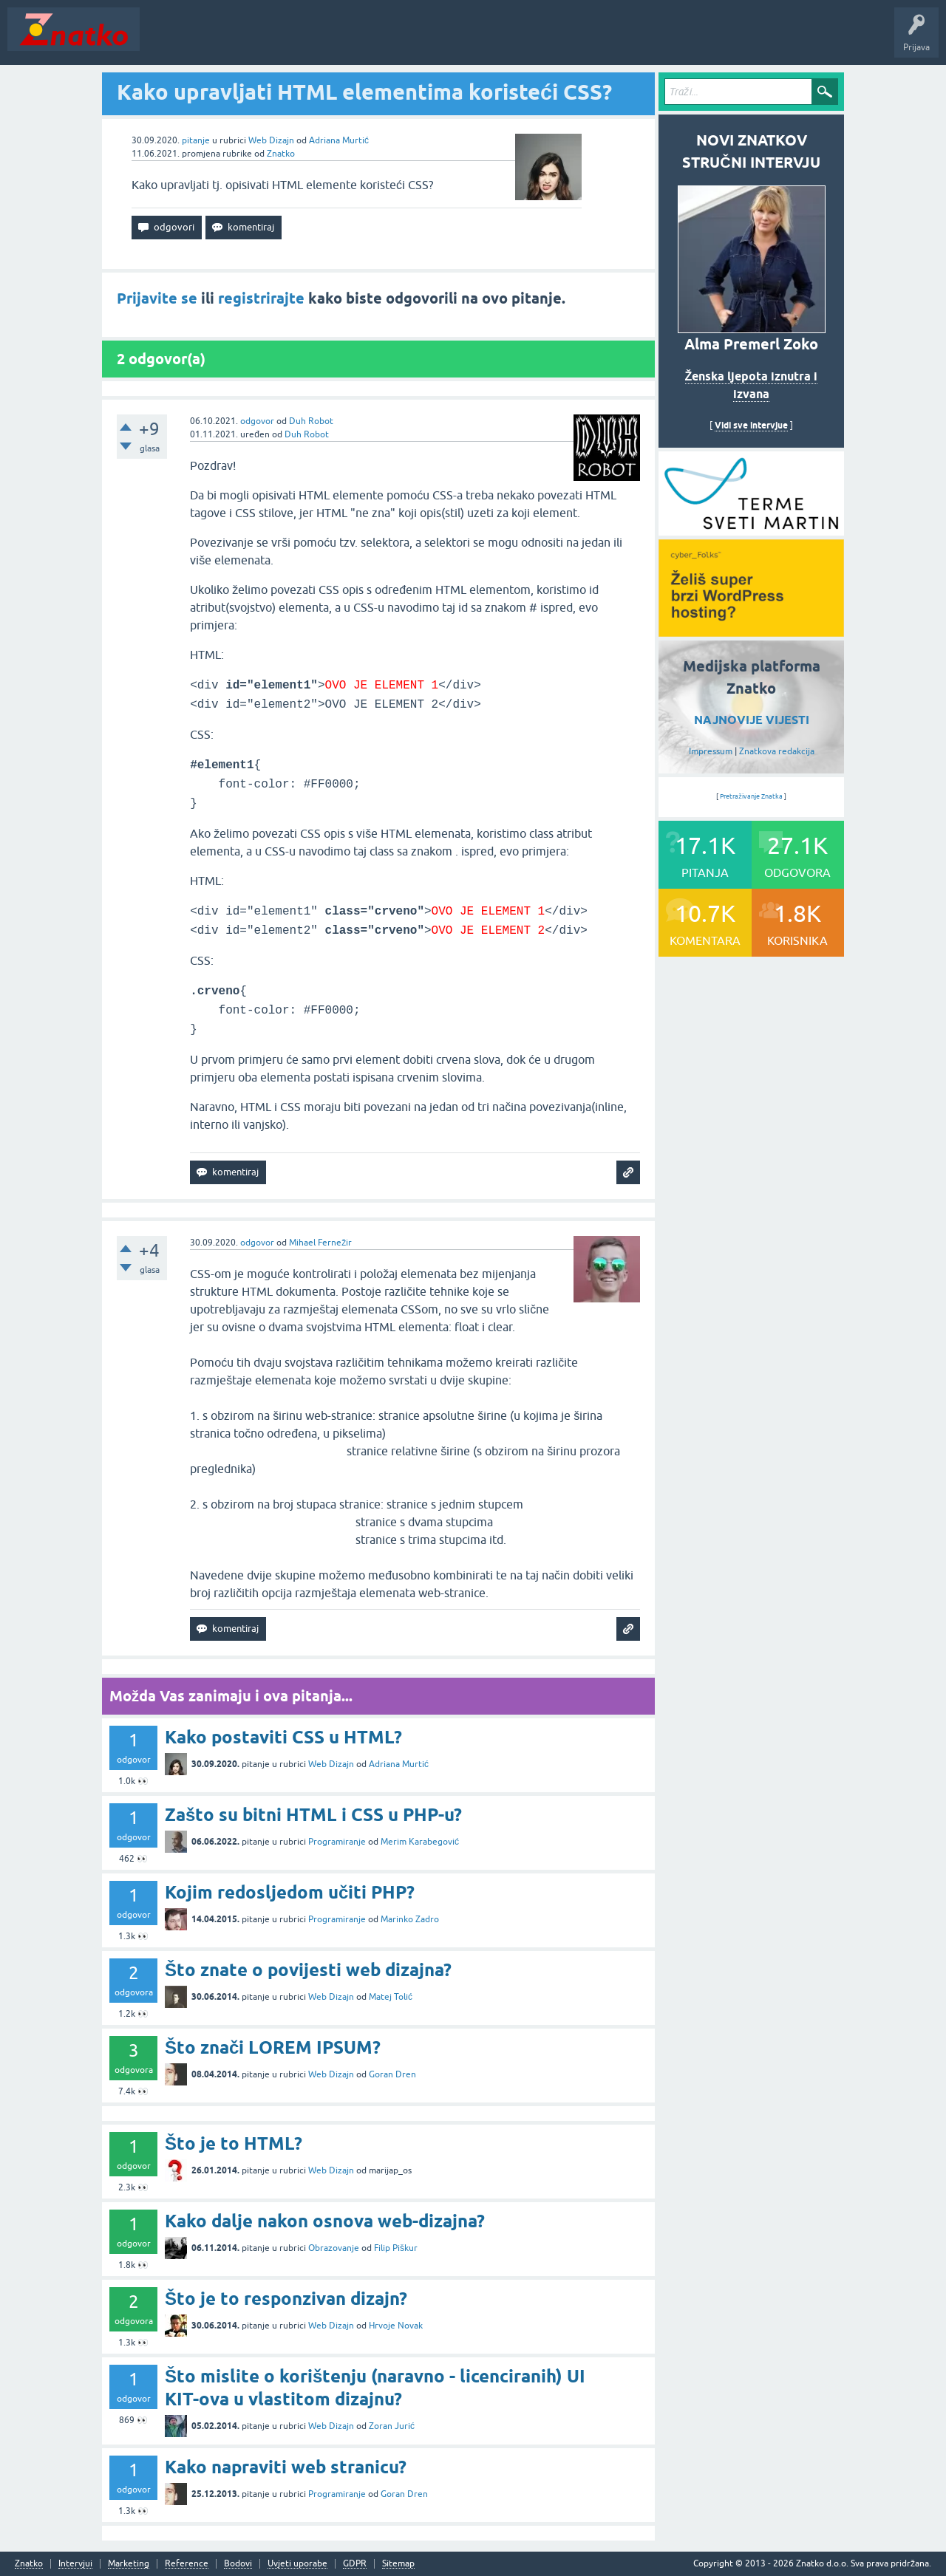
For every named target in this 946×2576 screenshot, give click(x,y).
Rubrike (289, 40)
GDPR (355, 2564)
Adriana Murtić (339, 140)
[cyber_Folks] (751, 530)
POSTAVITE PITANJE (364, 40)
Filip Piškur (396, 2248)
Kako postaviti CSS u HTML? (283, 1737)
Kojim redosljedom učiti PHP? (290, 1892)
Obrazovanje (333, 2248)
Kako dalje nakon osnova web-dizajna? (325, 2221)
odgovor (257, 421)
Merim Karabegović (420, 1842)
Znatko (281, 153)
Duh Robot (311, 421)
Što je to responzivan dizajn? (286, 2298)
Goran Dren (392, 2074)
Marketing (128, 2564)
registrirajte (261, 298)
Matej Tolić (390, 1997)
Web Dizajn (271, 140)
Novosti (165, 40)
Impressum (710, 751)
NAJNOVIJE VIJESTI (751, 720)
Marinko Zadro (410, 1919)
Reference (186, 2564)
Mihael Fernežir (320, 1242)
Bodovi (238, 2564)
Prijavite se (157, 298)
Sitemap (398, 2564)
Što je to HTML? (233, 2143)
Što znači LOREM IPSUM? (273, 2047)
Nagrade (521, 40)
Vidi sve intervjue (751, 425)
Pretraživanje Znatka (751, 796)
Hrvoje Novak (396, 2325)
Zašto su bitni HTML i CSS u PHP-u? (313, 1814)
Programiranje (337, 1842)
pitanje (196, 140)
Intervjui (75, 2564)
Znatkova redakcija (776, 751)
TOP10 (475, 40)
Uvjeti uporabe (297, 2564)
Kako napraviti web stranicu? (285, 2467)
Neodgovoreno (227, 40)
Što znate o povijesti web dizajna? (308, 1970)
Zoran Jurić (392, 2426)
